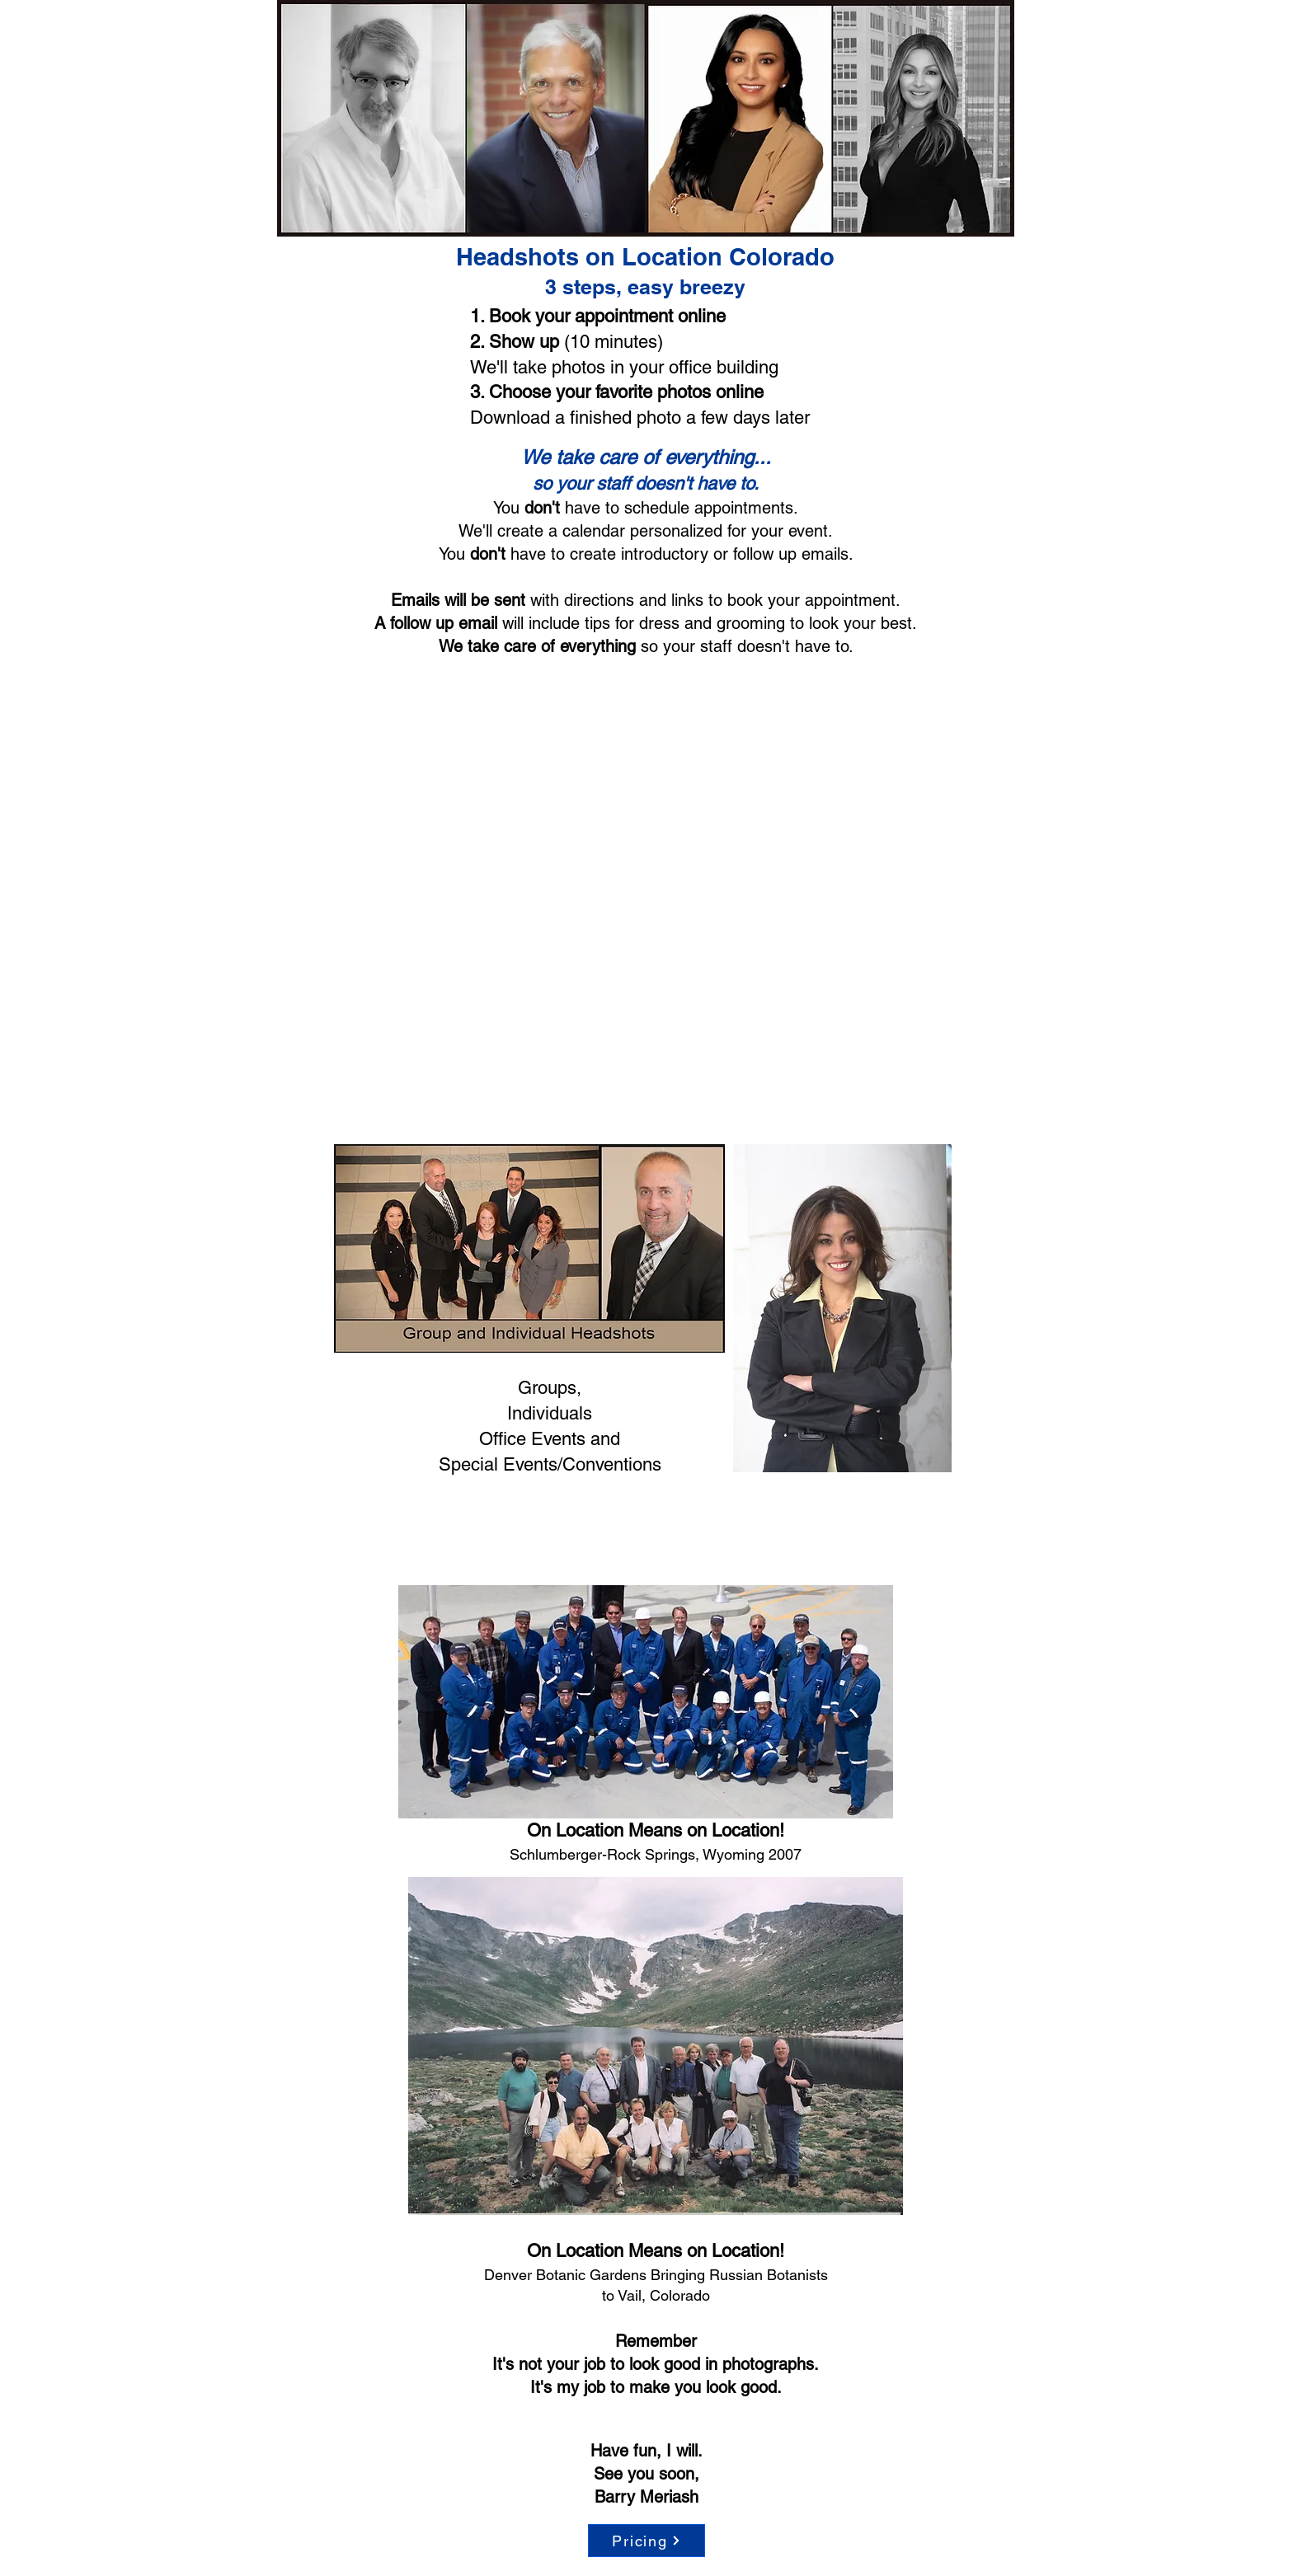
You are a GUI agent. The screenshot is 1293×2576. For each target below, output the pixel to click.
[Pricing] (646, 2540)
